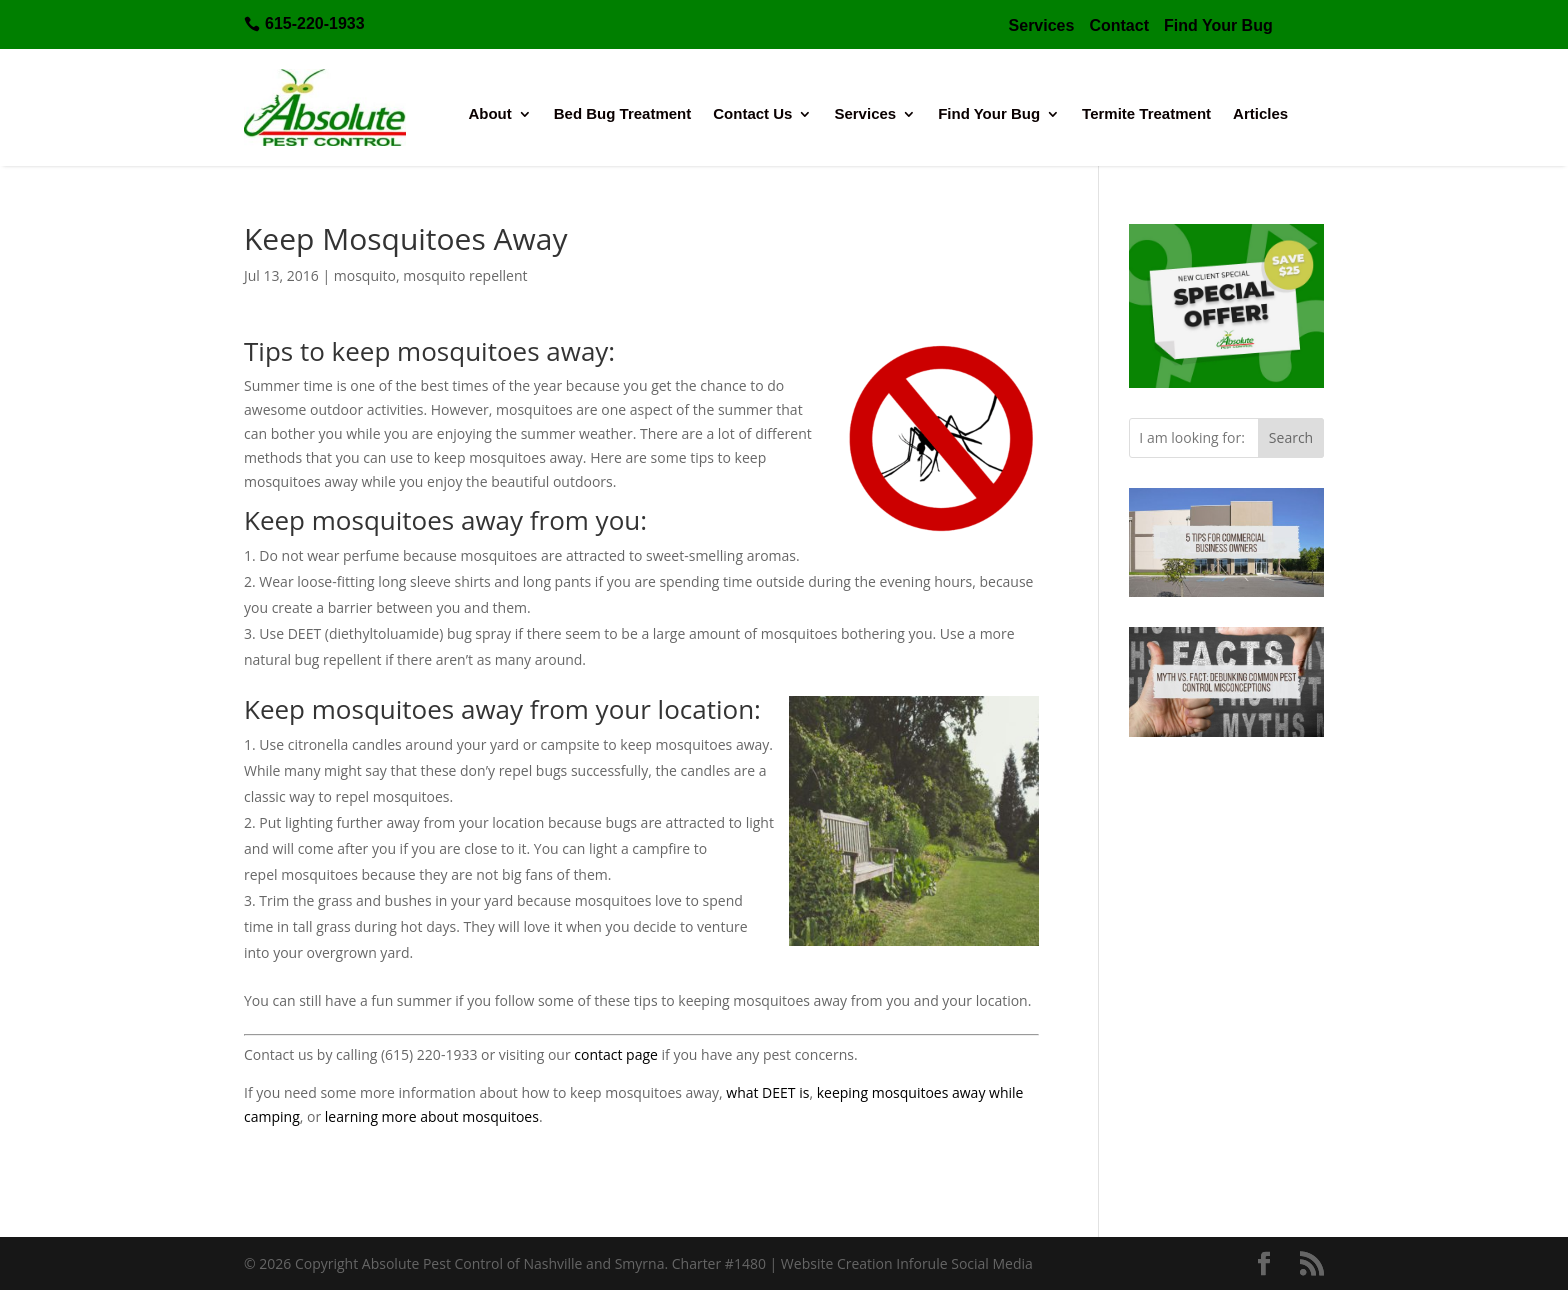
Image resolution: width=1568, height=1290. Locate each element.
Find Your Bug (989, 114)
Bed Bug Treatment (623, 114)
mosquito (365, 275)
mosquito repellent (465, 275)
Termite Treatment (1146, 114)
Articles (1260, 114)
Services (865, 114)
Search (1291, 437)
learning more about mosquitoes (432, 1116)
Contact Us (752, 114)
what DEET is (767, 1092)
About (489, 114)
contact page (616, 1054)
